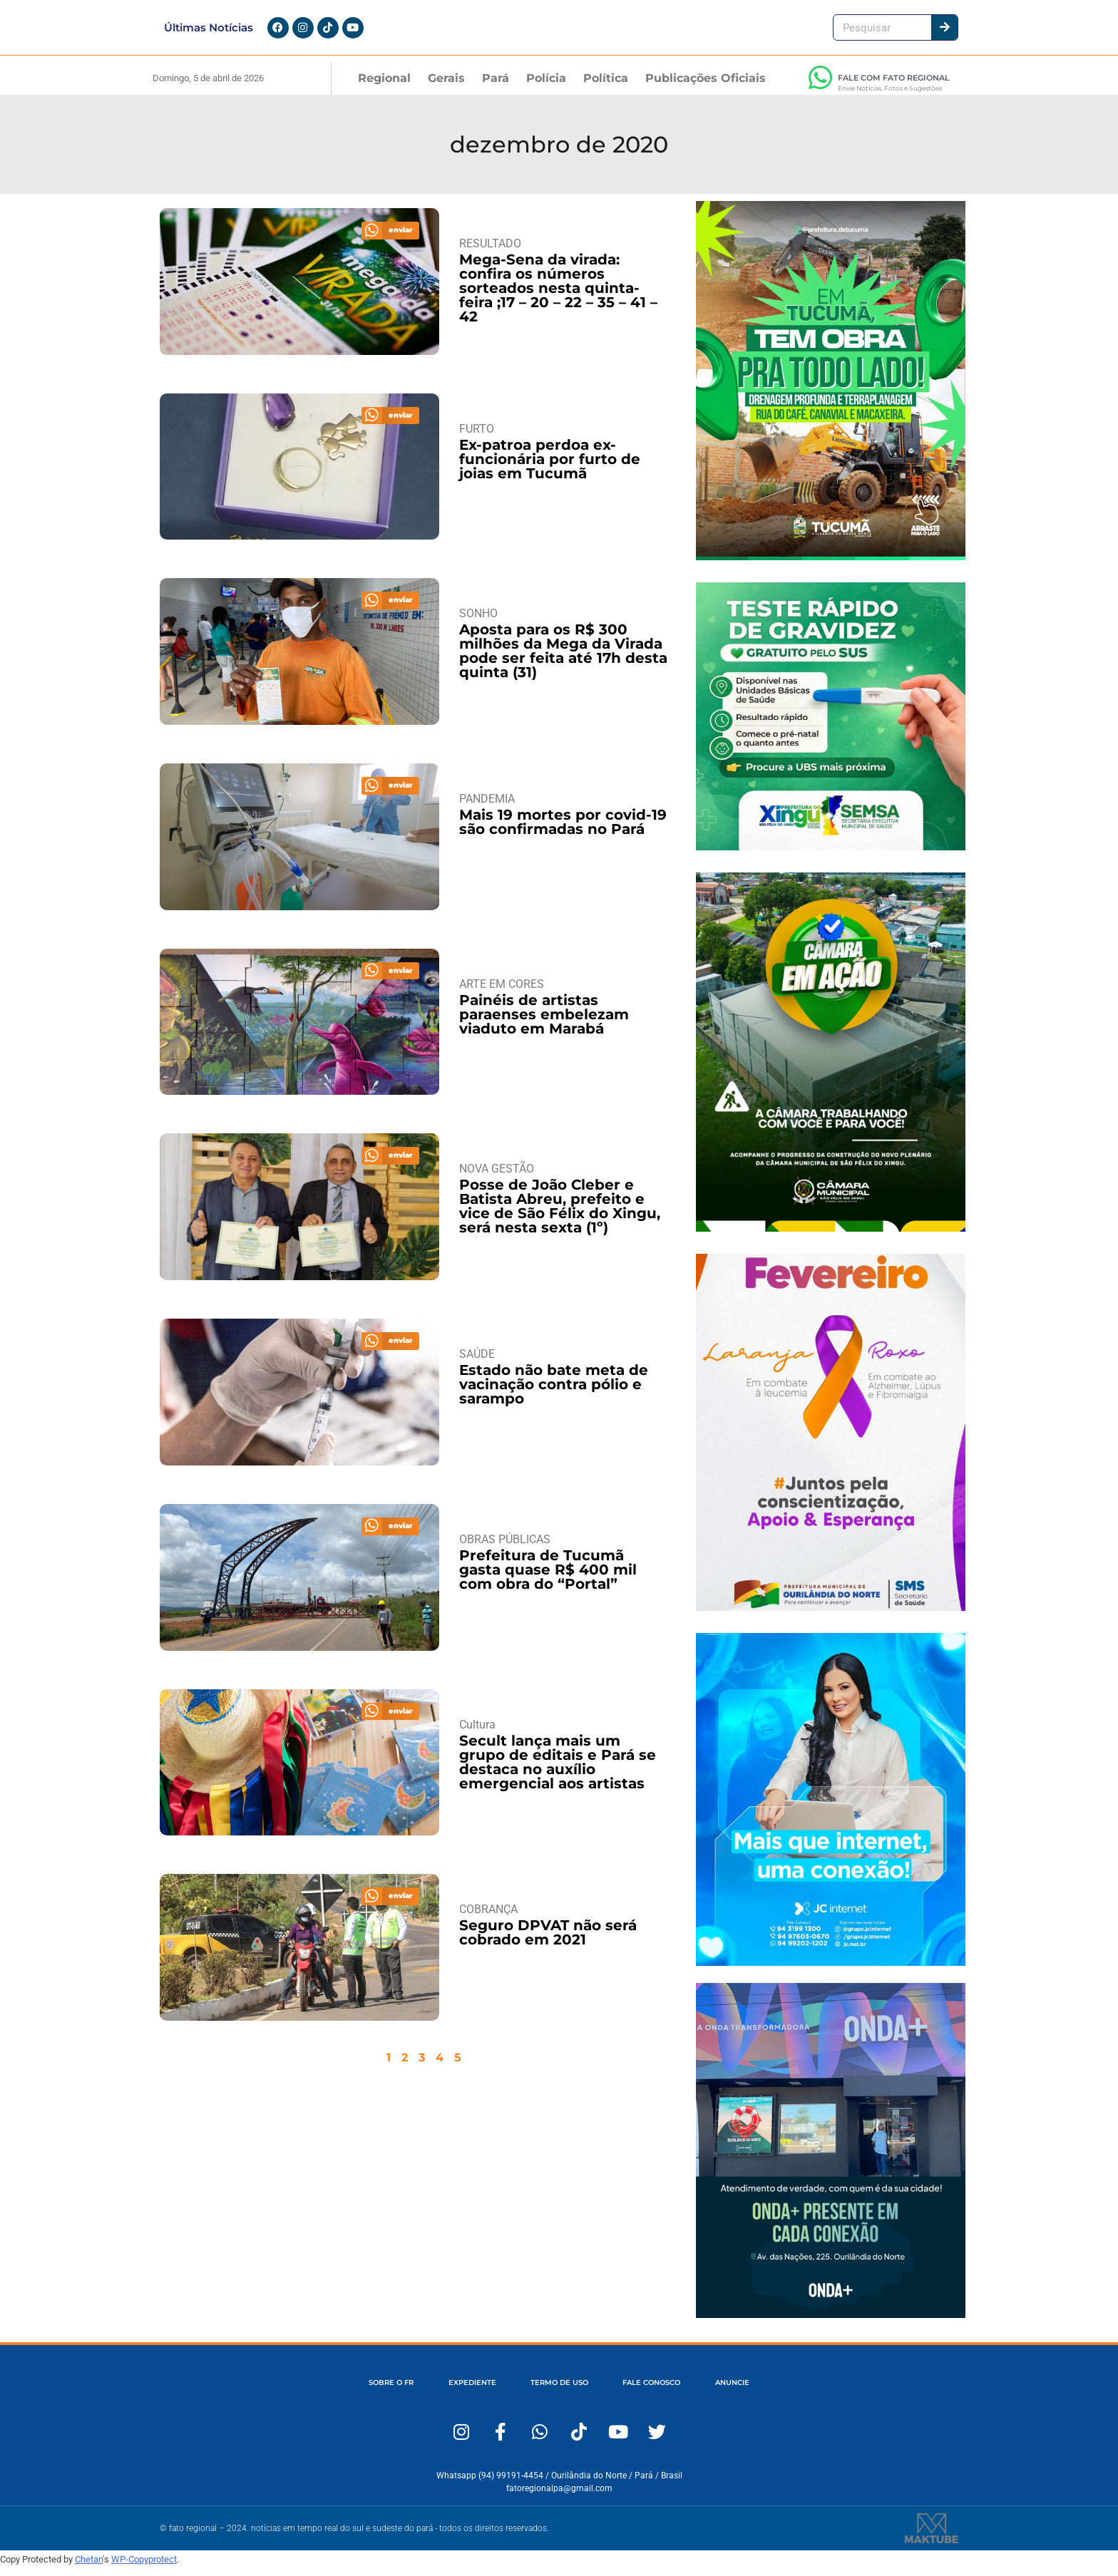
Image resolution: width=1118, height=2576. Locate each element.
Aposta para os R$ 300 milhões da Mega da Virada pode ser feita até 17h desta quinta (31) (563, 660)
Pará (495, 86)
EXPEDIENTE (453, 2392)
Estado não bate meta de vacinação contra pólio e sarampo (553, 1393)
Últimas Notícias (208, 31)
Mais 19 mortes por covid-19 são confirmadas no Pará (563, 830)
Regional (384, 86)
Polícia (546, 86)
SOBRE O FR (355, 2392)
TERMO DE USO (558, 2392)
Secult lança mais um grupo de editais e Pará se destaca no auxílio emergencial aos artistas (557, 1770)
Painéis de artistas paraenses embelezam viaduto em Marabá (544, 1023)
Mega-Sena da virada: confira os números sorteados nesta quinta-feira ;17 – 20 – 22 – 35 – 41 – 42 (558, 296)
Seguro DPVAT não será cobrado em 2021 (548, 1941)
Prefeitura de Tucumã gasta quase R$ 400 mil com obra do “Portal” (548, 1578)
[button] (390, 239)
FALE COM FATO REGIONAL (894, 86)
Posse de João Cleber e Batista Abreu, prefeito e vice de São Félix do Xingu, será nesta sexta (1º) (559, 1215)
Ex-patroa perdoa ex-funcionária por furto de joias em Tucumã (549, 467)
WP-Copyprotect (144, 2567)
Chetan (89, 2567)
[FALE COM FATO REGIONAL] (820, 86)
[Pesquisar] (944, 31)
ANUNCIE (768, 2392)
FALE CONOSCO (669, 2392)
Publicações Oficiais (705, 86)
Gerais (446, 86)
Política (605, 86)
